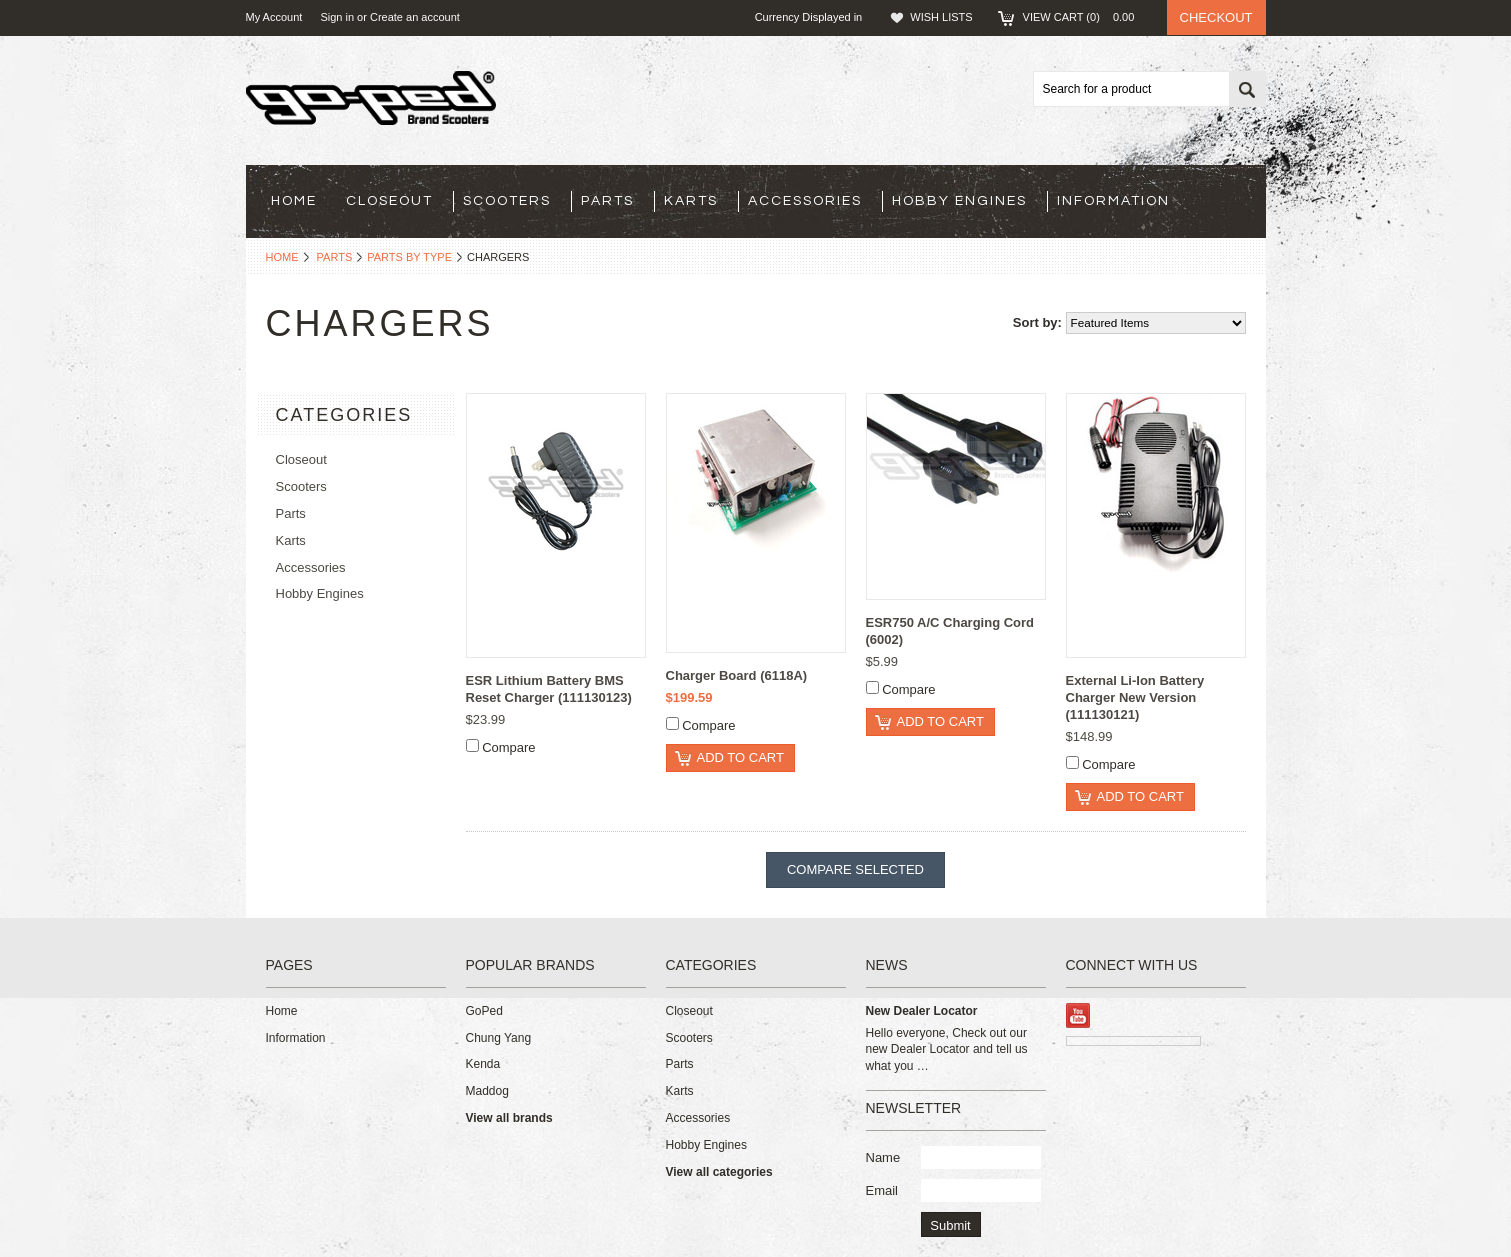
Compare (508, 747)
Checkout (1216, 17)
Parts (607, 201)
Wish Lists (941, 17)
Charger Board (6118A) (737, 675)
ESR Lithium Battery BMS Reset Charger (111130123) (549, 689)
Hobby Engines (959, 201)
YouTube (1078, 1015)
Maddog (487, 1091)
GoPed (484, 1011)
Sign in (337, 17)
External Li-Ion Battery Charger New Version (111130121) (1135, 697)
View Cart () (1085, 17)
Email (882, 1190)
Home (282, 257)
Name (883, 1157)
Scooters (507, 201)
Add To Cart (740, 757)
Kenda (483, 1064)
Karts (691, 201)
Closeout (389, 201)
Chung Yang (499, 1038)
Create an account (415, 17)
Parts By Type (409, 257)
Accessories (805, 201)
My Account (274, 17)
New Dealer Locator (922, 1011)
